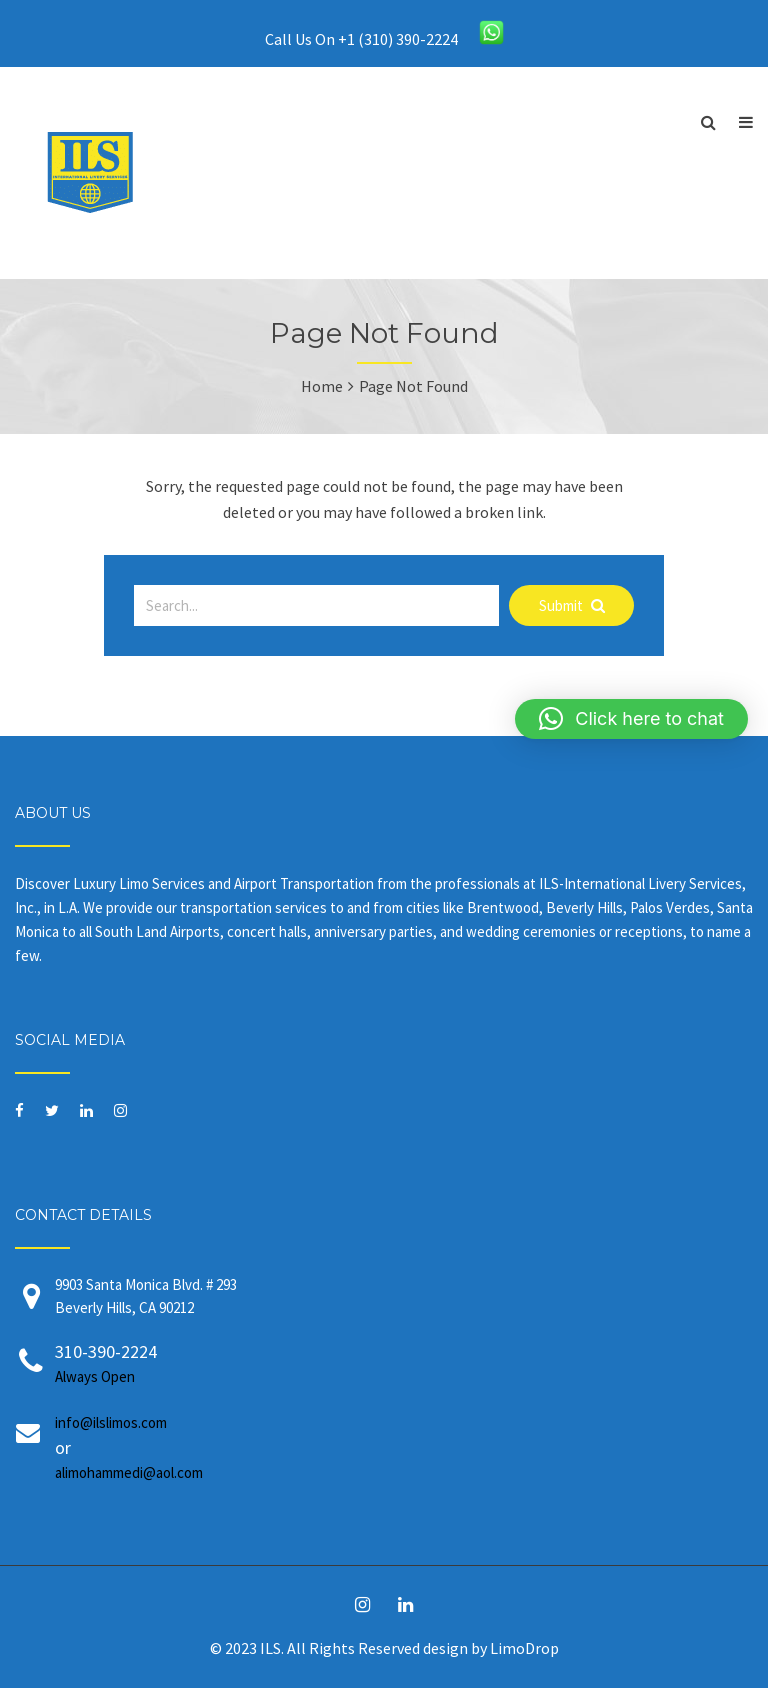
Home (322, 386)
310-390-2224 (404, 1364)
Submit (572, 605)
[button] (631, 719)
